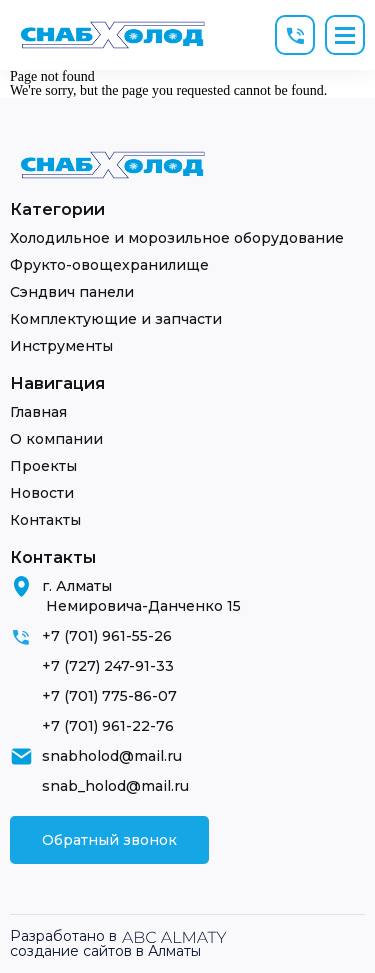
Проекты (43, 466)
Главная (38, 412)
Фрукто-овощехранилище (109, 265)
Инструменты (61, 346)
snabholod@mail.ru (112, 756)
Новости (42, 493)
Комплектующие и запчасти (116, 319)
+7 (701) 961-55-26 (107, 636)
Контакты (45, 520)
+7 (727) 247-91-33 (108, 666)
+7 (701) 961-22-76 (108, 726)
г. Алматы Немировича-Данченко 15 (141, 596)
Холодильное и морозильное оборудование (177, 238)
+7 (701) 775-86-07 (109, 696)
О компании (56, 439)
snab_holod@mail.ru (115, 786)
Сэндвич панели (72, 292)
